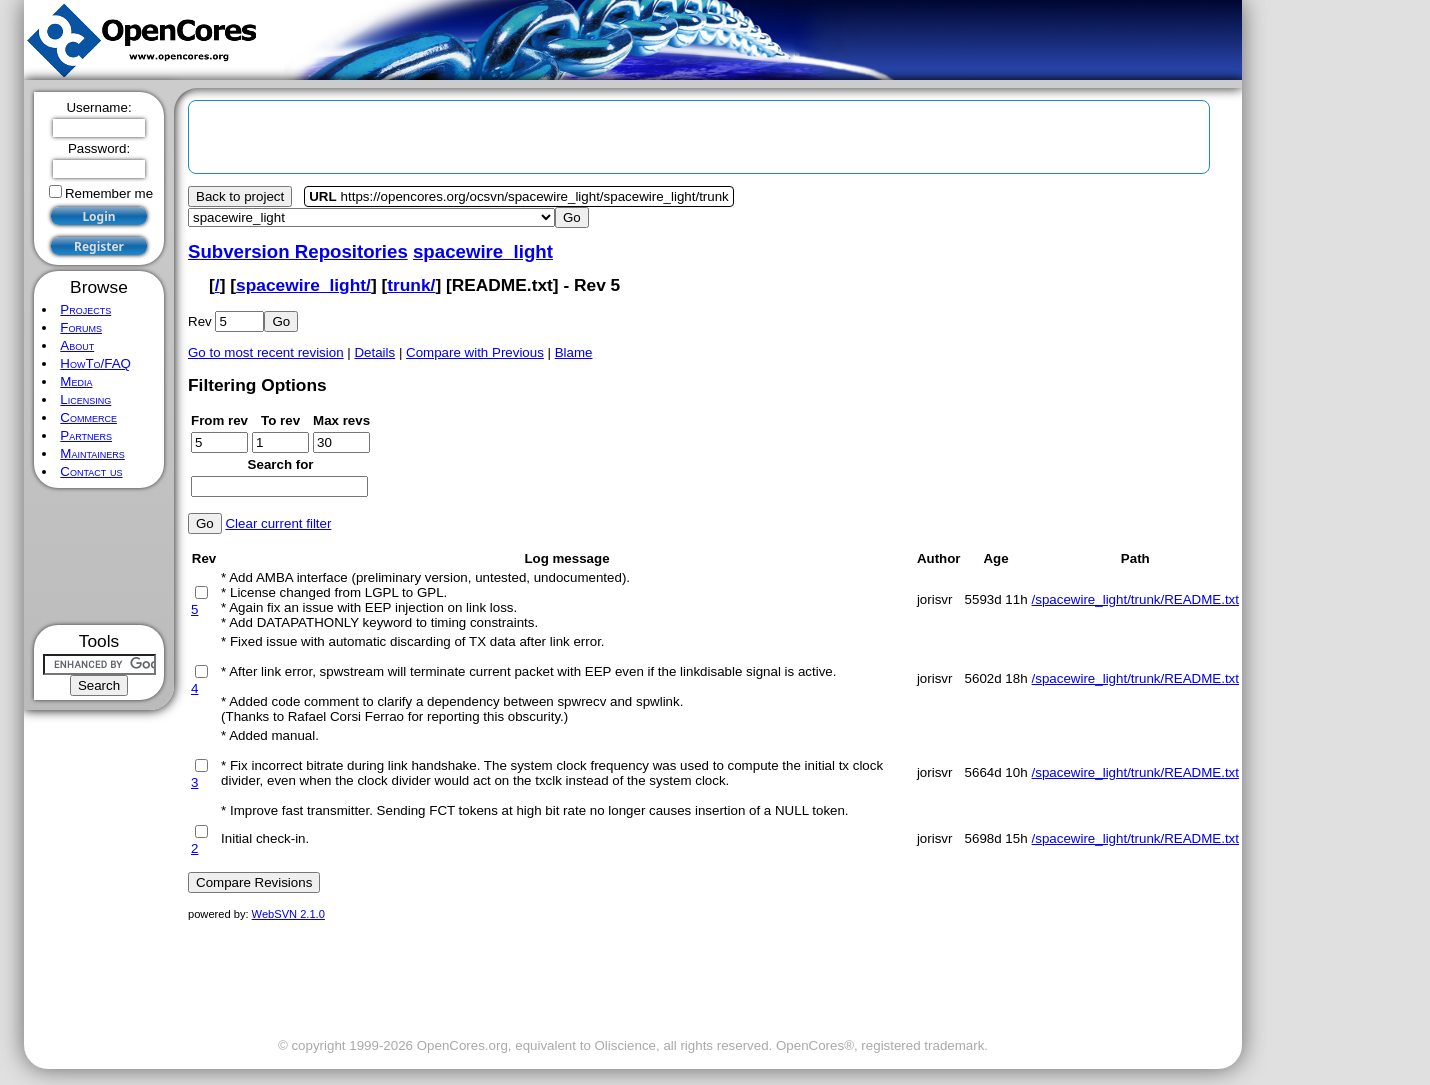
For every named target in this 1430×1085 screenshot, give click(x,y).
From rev (219, 420)
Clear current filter (278, 523)
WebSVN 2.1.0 (288, 914)
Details (374, 352)
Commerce (88, 417)
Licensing (85, 399)
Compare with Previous (475, 352)
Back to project (240, 196)
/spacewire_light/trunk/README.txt (1135, 599)
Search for (281, 464)
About (77, 345)
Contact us (91, 471)
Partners (86, 435)
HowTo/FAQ (95, 363)
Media (76, 381)
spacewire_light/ (303, 285)
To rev (280, 420)
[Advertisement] (99, 556)
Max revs (341, 420)
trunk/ (411, 285)
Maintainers (92, 453)
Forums (81, 327)
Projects (85, 309)
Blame (574, 352)
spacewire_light (483, 251)
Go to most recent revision (266, 352)
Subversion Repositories (298, 251)
